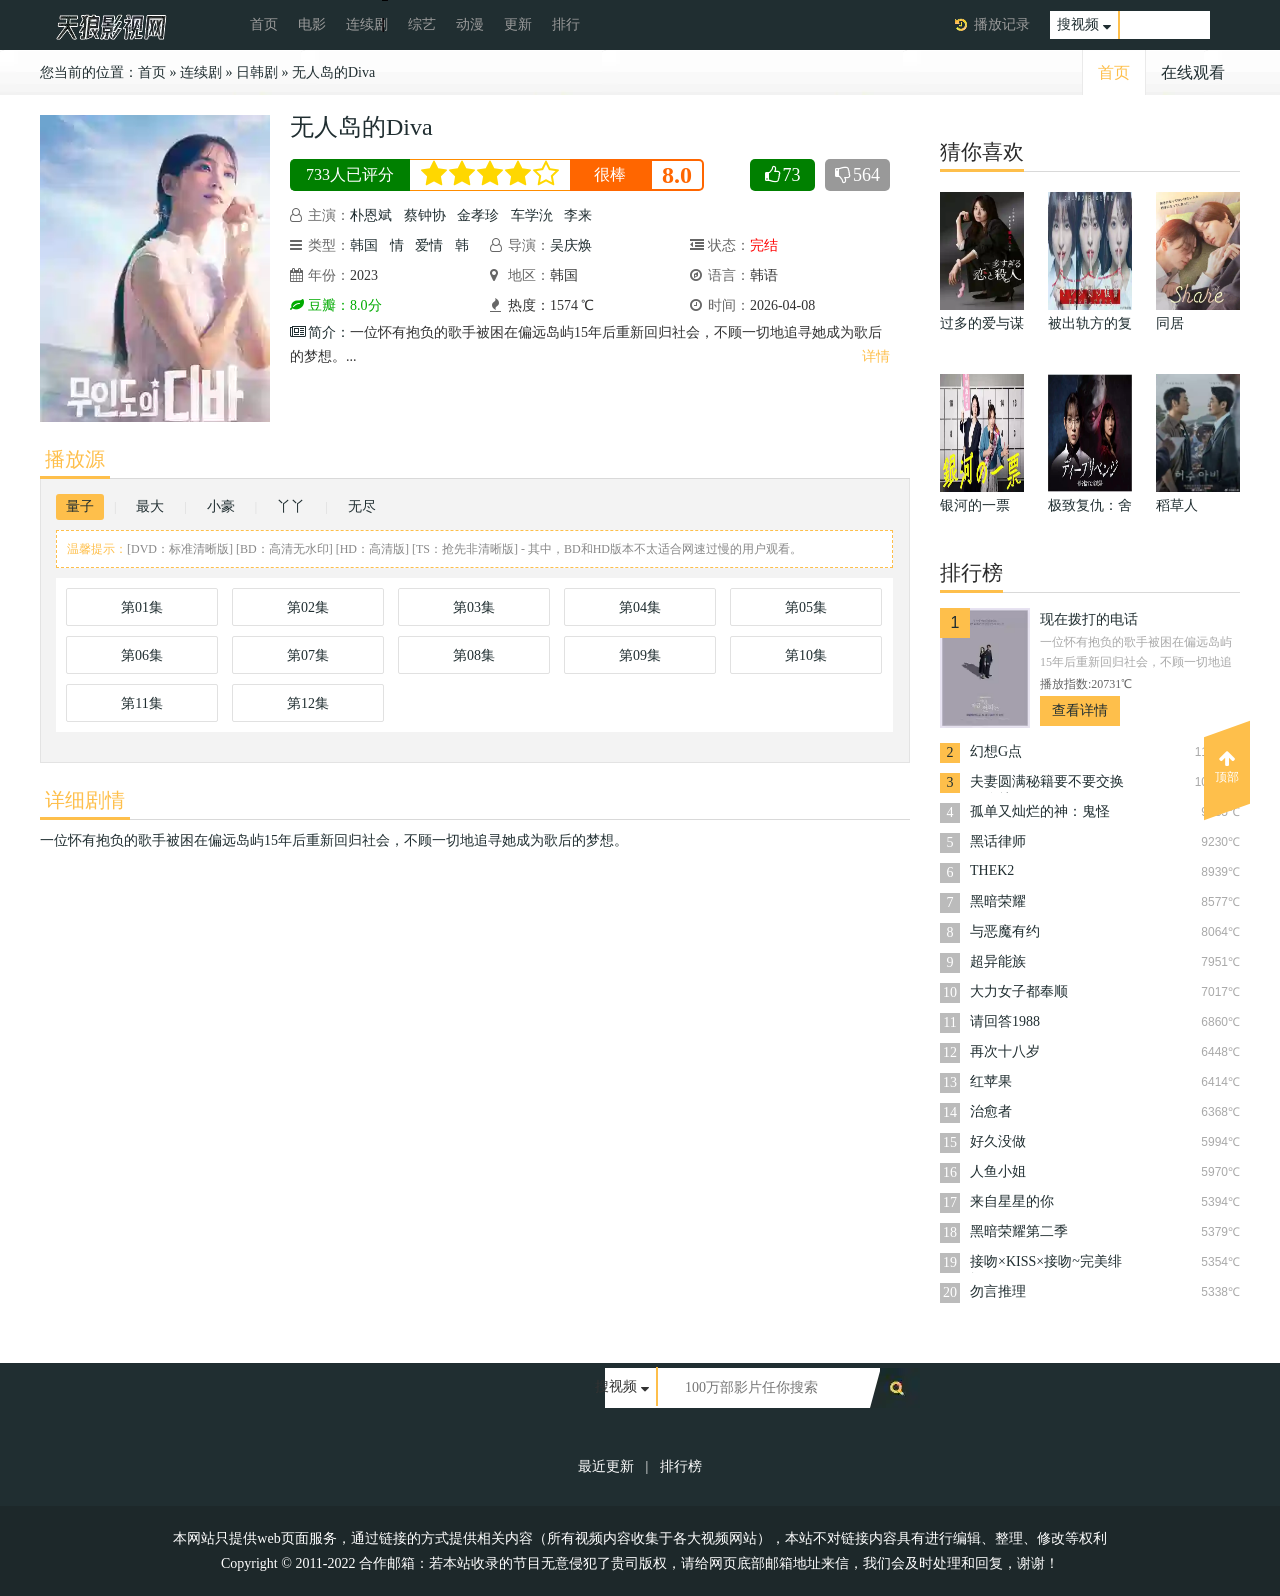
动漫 (470, 24)
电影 (312, 24)
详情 (876, 356)
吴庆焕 (571, 245)
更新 (518, 24)
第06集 (142, 655)
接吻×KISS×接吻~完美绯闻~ (1046, 1263)
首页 (264, 24)
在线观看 (1193, 72)
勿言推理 (998, 1291)
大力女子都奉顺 (1019, 991)
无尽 (362, 506)
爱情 (429, 245)
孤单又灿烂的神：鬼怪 (1040, 811)
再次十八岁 (1005, 1051)
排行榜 (681, 1466)
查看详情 (1080, 710)
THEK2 (992, 870)
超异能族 (998, 961)
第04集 (640, 607)
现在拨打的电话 (1089, 619)
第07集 (308, 655)
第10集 (806, 655)
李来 (578, 215)
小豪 (221, 506)
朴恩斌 (371, 215)
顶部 (1227, 767)
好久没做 (998, 1141)
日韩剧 (257, 72)
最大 (150, 506)
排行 (566, 24)
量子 (80, 506)
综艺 (422, 24)
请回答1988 (1005, 1021)
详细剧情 (85, 800)
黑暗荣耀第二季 (1019, 1231)
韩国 (364, 245)
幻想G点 (996, 751)
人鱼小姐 (998, 1171)
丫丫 (291, 506)
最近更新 (606, 1466)
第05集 (806, 607)
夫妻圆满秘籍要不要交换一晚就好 (1047, 783)
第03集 (474, 607)
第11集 (141, 703)
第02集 (308, 607)
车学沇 (532, 215)
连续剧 (367, 24)
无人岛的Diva (333, 72)
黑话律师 (998, 841)
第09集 (640, 655)
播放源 (75, 459)
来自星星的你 (1012, 1201)
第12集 (308, 703)
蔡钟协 (425, 215)
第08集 (474, 655)
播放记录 (1002, 24)
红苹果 (991, 1081)
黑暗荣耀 (998, 901)
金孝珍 (478, 215)
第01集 (142, 607)
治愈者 (991, 1111)
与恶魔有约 (1005, 931)
